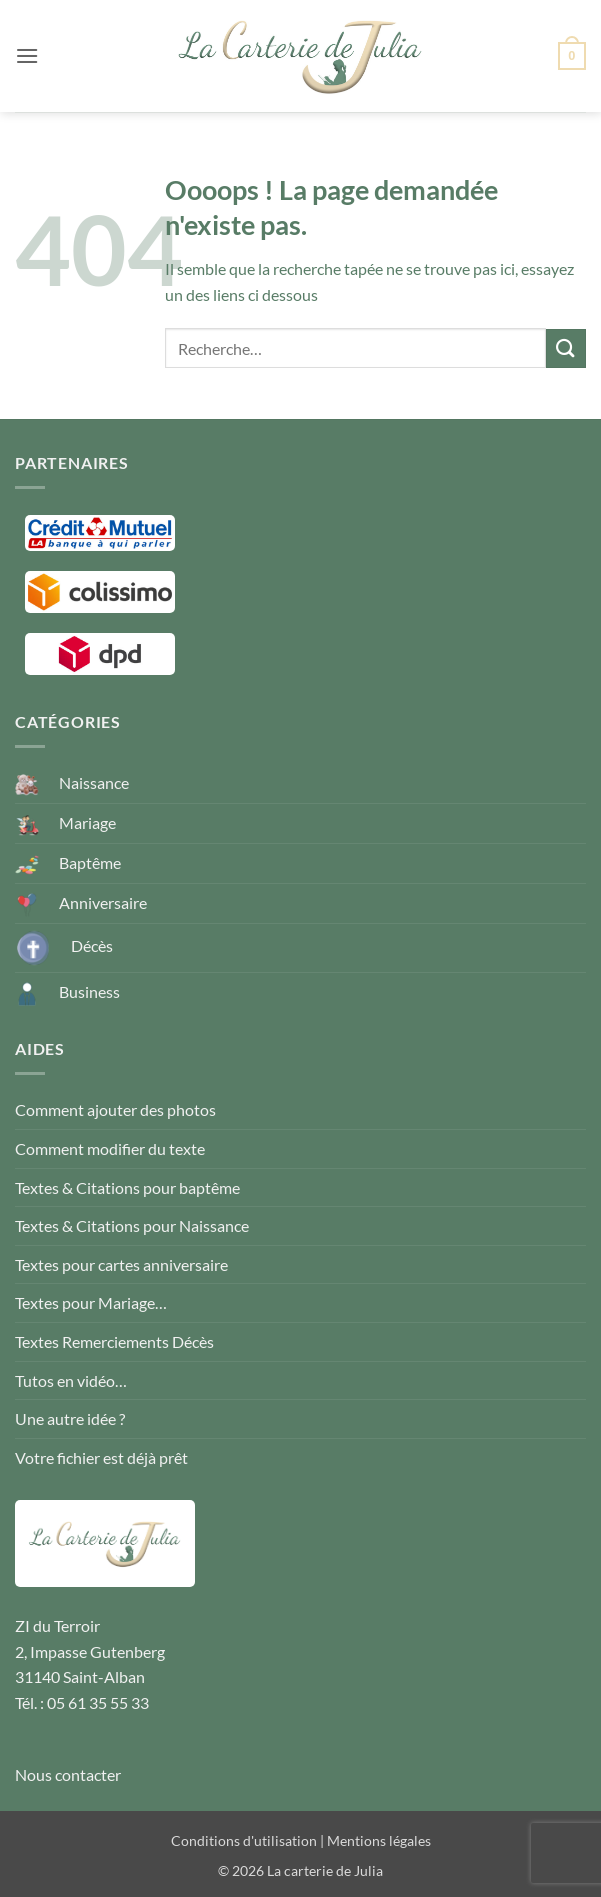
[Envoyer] (566, 348)
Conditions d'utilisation (244, 1840)
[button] (27, 55)
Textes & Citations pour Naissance (132, 1225)
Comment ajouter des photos (115, 1109)
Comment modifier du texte (110, 1148)
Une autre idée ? (70, 1418)
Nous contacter (68, 1774)
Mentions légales (379, 1840)
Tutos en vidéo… (71, 1380)
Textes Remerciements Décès (114, 1341)
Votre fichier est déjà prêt (101, 1457)
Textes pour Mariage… (91, 1302)
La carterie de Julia (325, 1870)
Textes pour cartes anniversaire (121, 1264)
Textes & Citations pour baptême (127, 1187)
